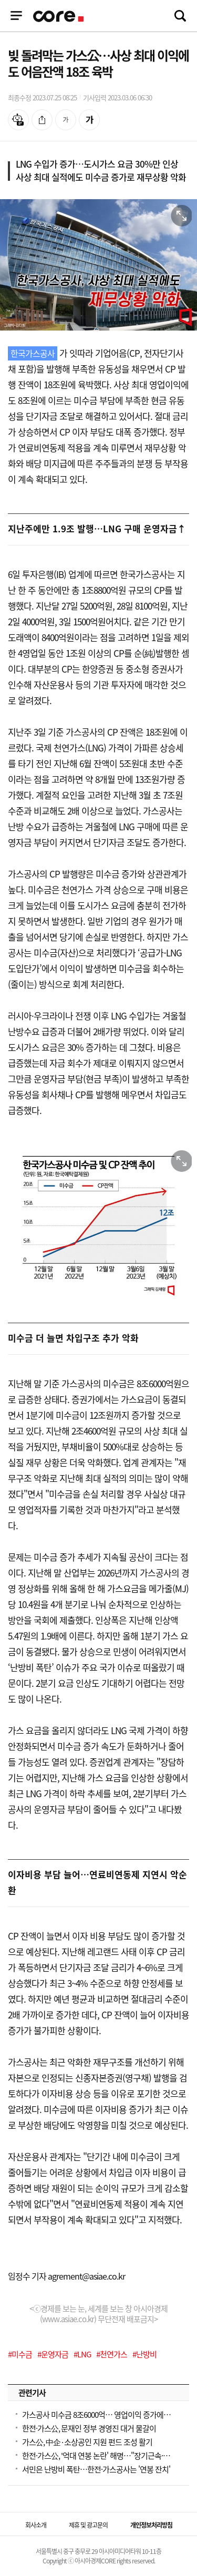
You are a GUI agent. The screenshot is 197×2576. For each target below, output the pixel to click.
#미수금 (20, 2354)
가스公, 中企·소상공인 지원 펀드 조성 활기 (87, 2442)
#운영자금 (52, 2354)
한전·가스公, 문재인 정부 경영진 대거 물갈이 (89, 2428)
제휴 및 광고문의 (88, 2525)
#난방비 (144, 2354)
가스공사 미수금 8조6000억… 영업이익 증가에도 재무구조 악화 (98, 2414)
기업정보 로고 (59, 16)
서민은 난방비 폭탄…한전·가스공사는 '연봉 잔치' (96, 2469)
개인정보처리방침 (151, 2525)
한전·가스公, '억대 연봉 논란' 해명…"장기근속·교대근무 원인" (98, 2455)
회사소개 (35, 2525)
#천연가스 (111, 2354)
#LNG (82, 2354)
